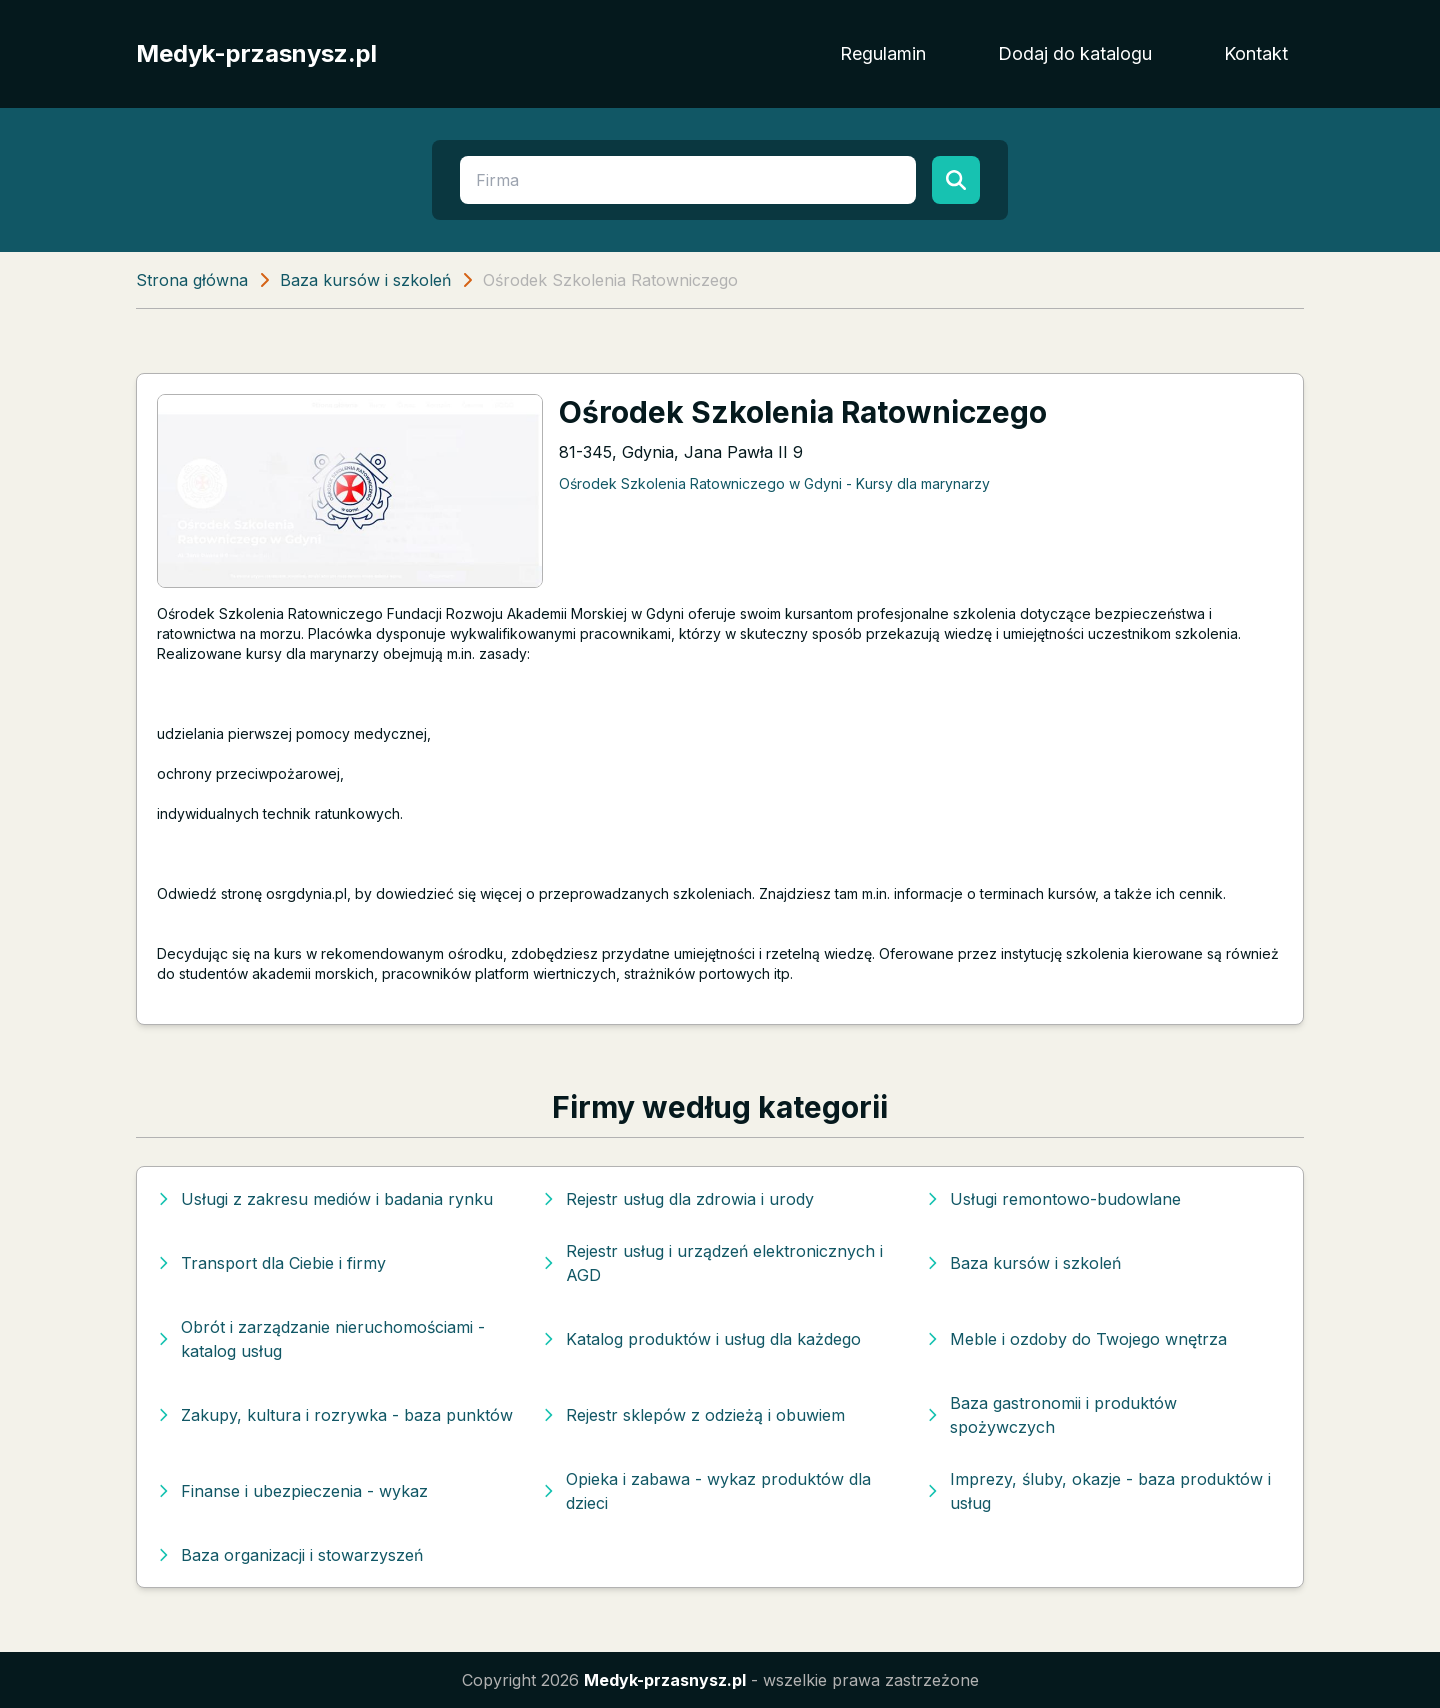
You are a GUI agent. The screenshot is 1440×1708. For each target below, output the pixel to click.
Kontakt (1256, 53)
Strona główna (192, 280)
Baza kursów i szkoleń (365, 280)
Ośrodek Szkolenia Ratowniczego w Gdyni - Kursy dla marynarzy (774, 483)
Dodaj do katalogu (1075, 53)
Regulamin (883, 53)
